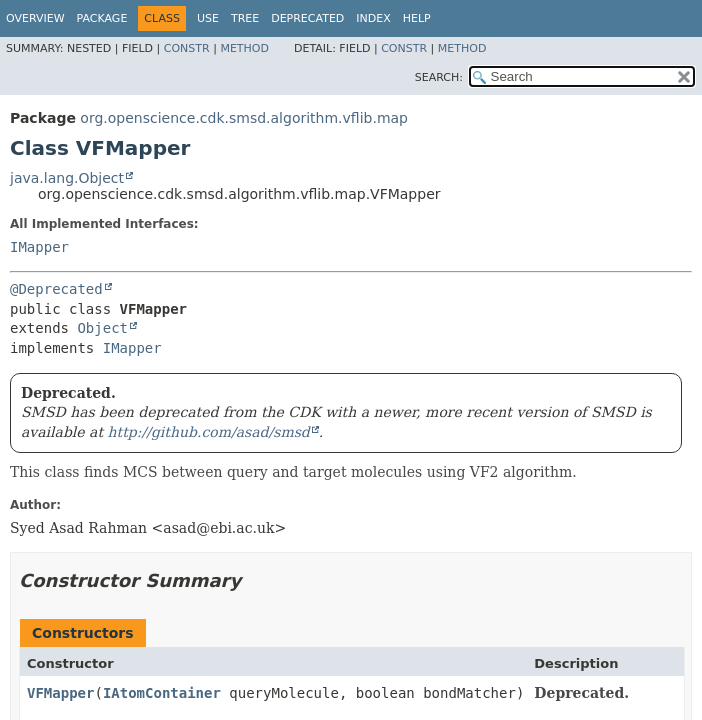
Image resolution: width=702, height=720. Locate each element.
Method (244, 48)
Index (373, 18)
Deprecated (307, 18)
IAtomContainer (162, 693)
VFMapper (60, 693)
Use (208, 18)
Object (102, 328)
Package (102, 18)
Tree (245, 18)
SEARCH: (439, 77)
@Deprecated (56, 289)
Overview (35, 18)
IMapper (39, 247)
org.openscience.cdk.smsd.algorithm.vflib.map (244, 118)
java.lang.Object (67, 178)
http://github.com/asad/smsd (209, 432)
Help (417, 18)
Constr (187, 48)
